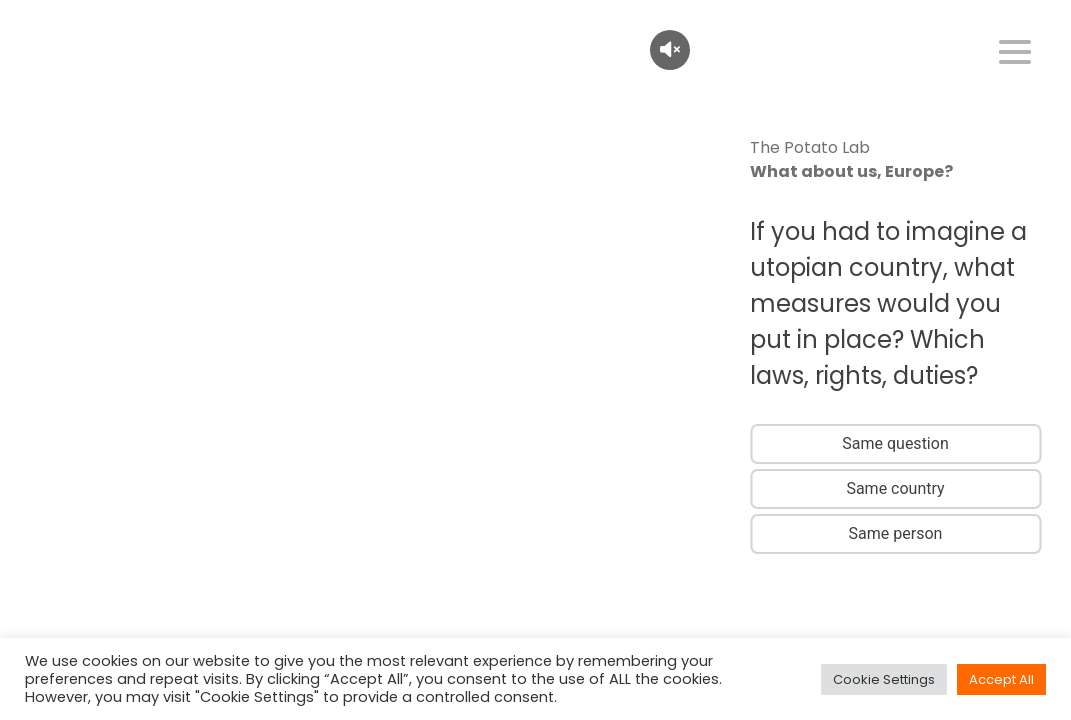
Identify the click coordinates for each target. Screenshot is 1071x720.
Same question (895, 443)
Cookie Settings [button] (884, 679)
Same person (896, 533)
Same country (895, 488)
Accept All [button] (1001, 679)
